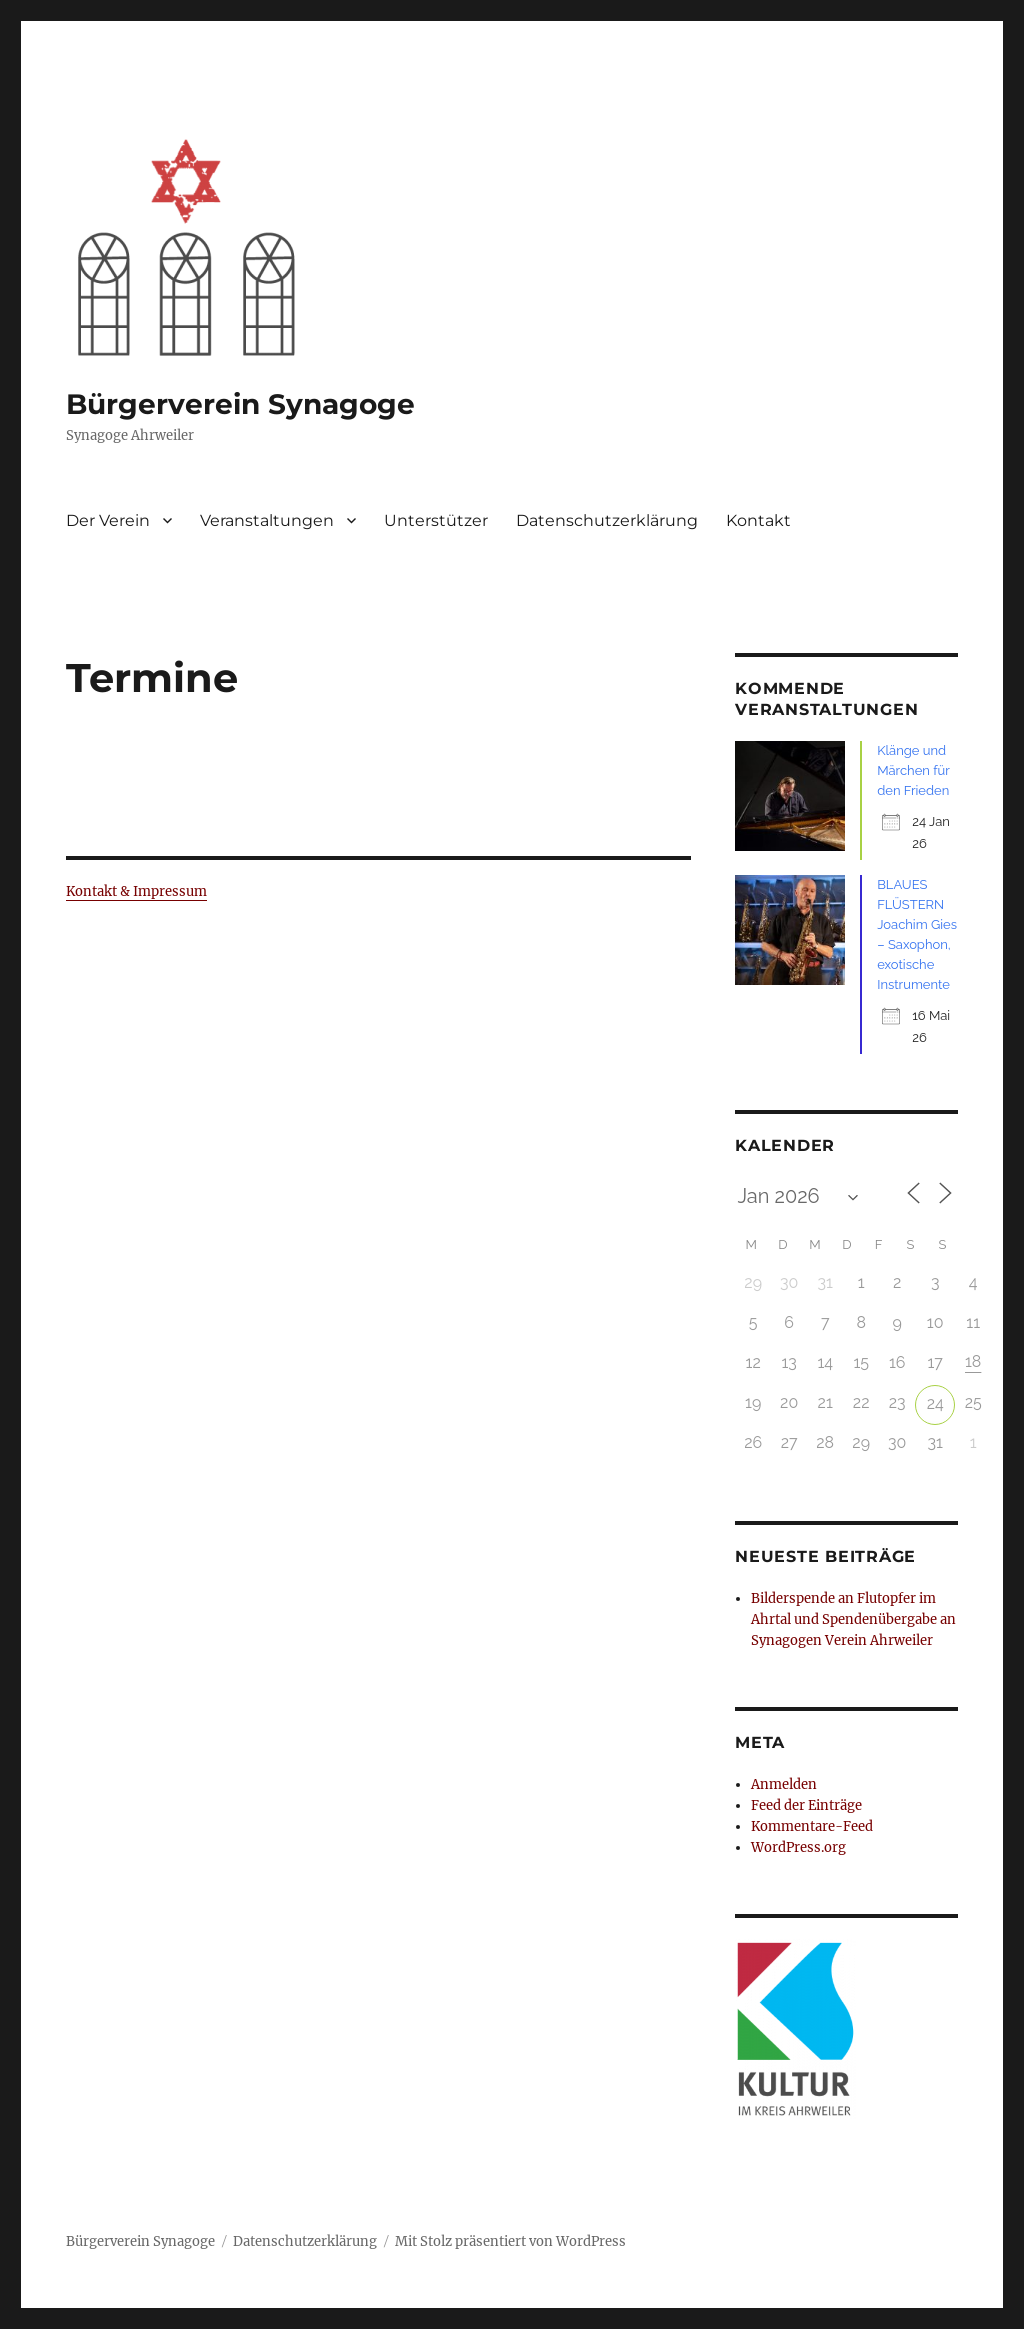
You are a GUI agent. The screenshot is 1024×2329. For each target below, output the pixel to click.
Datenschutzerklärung (607, 520)
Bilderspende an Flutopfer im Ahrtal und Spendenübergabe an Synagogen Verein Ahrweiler (853, 1619)
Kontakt (758, 520)
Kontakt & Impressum (136, 891)
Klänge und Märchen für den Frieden (913, 770)
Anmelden (784, 1784)
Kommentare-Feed (812, 1826)
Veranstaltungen (267, 520)
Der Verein (108, 520)
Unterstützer (436, 520)
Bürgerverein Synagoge (240, 404)
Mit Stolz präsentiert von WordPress (510, 2241)
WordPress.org (798, 1847)
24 (935, 1403)
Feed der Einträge (806, 1805)
